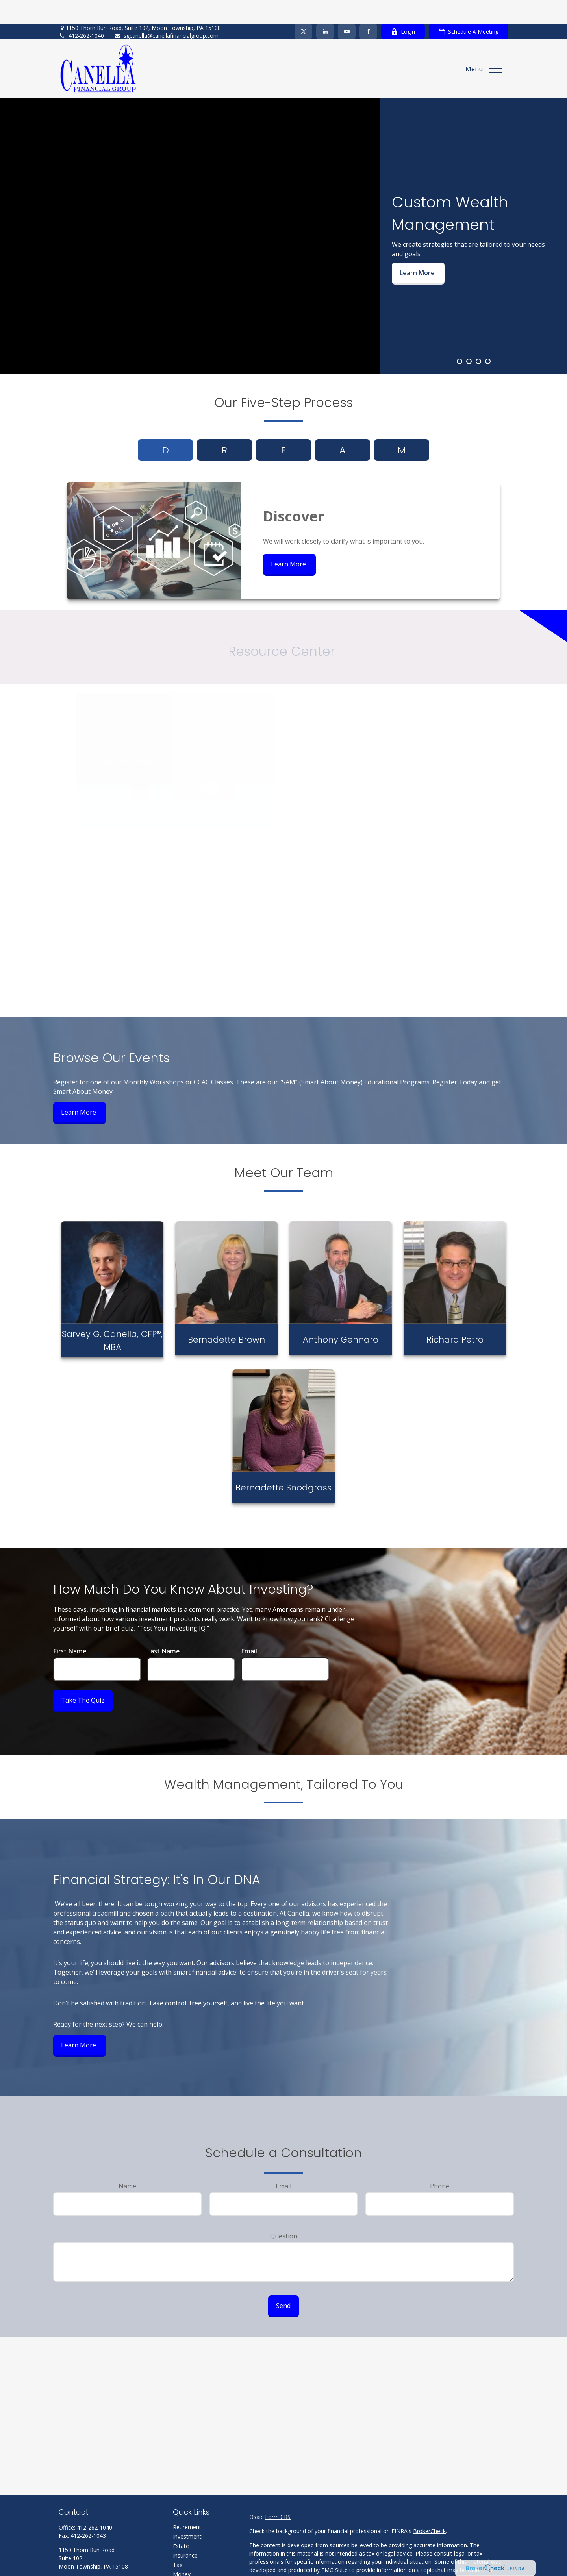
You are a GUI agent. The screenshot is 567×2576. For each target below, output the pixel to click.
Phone (439, 2162)
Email (249, 1627)
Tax (177, 2541)
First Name (69, 1627)
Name (127, 2162)
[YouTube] (347, 8)
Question (283, 2212)
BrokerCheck (429, 2507)
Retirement (187, 2503)
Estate (181, 2522)
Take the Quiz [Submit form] (82, 1676)
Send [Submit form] (283, 2282)
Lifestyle (183, 2560)
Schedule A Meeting (468, 8)
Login (403, 8)
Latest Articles (191, 2569)
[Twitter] (303, 8)
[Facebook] (368, 8)
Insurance (185, 2531)
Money (182, 2550)
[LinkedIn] (325, 8)
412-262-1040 (81, 12)
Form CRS (278, 2493)
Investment (187, 2513)
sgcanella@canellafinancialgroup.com (166, 12)
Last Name (163, 1627)
